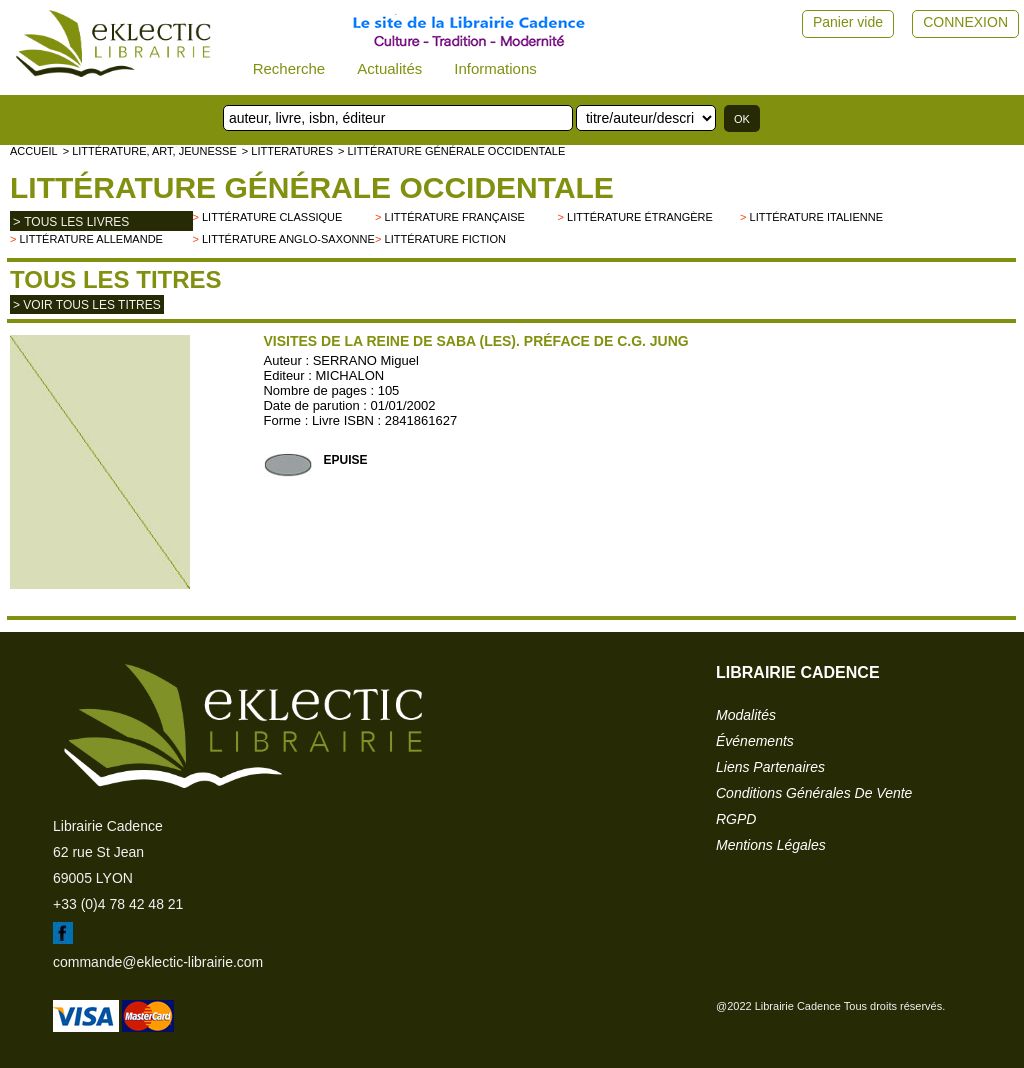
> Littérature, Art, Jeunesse (150, 151)
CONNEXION (965, 22)
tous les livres (76, 222)
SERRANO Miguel (366, 360)
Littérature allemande (90, 239)
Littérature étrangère (640, 217)
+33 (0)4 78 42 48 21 (118, 904)
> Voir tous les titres (87, 305)
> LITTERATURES (287, 151)
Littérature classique (272, 217)
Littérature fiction (445, 239)
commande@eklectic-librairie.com (158, 962)
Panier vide (848, 22)
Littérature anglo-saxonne (288, 239)
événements (755, 741)
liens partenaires (770, 767)
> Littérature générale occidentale (451, 151)
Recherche (289, 68)
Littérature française (455, 217)
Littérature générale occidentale (312, 187)
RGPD (736, 819)
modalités (746, 715)
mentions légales (771, 845)
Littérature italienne (816, 217)
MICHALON (350, 375)
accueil (34, 151)
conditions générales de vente (814, 793)
